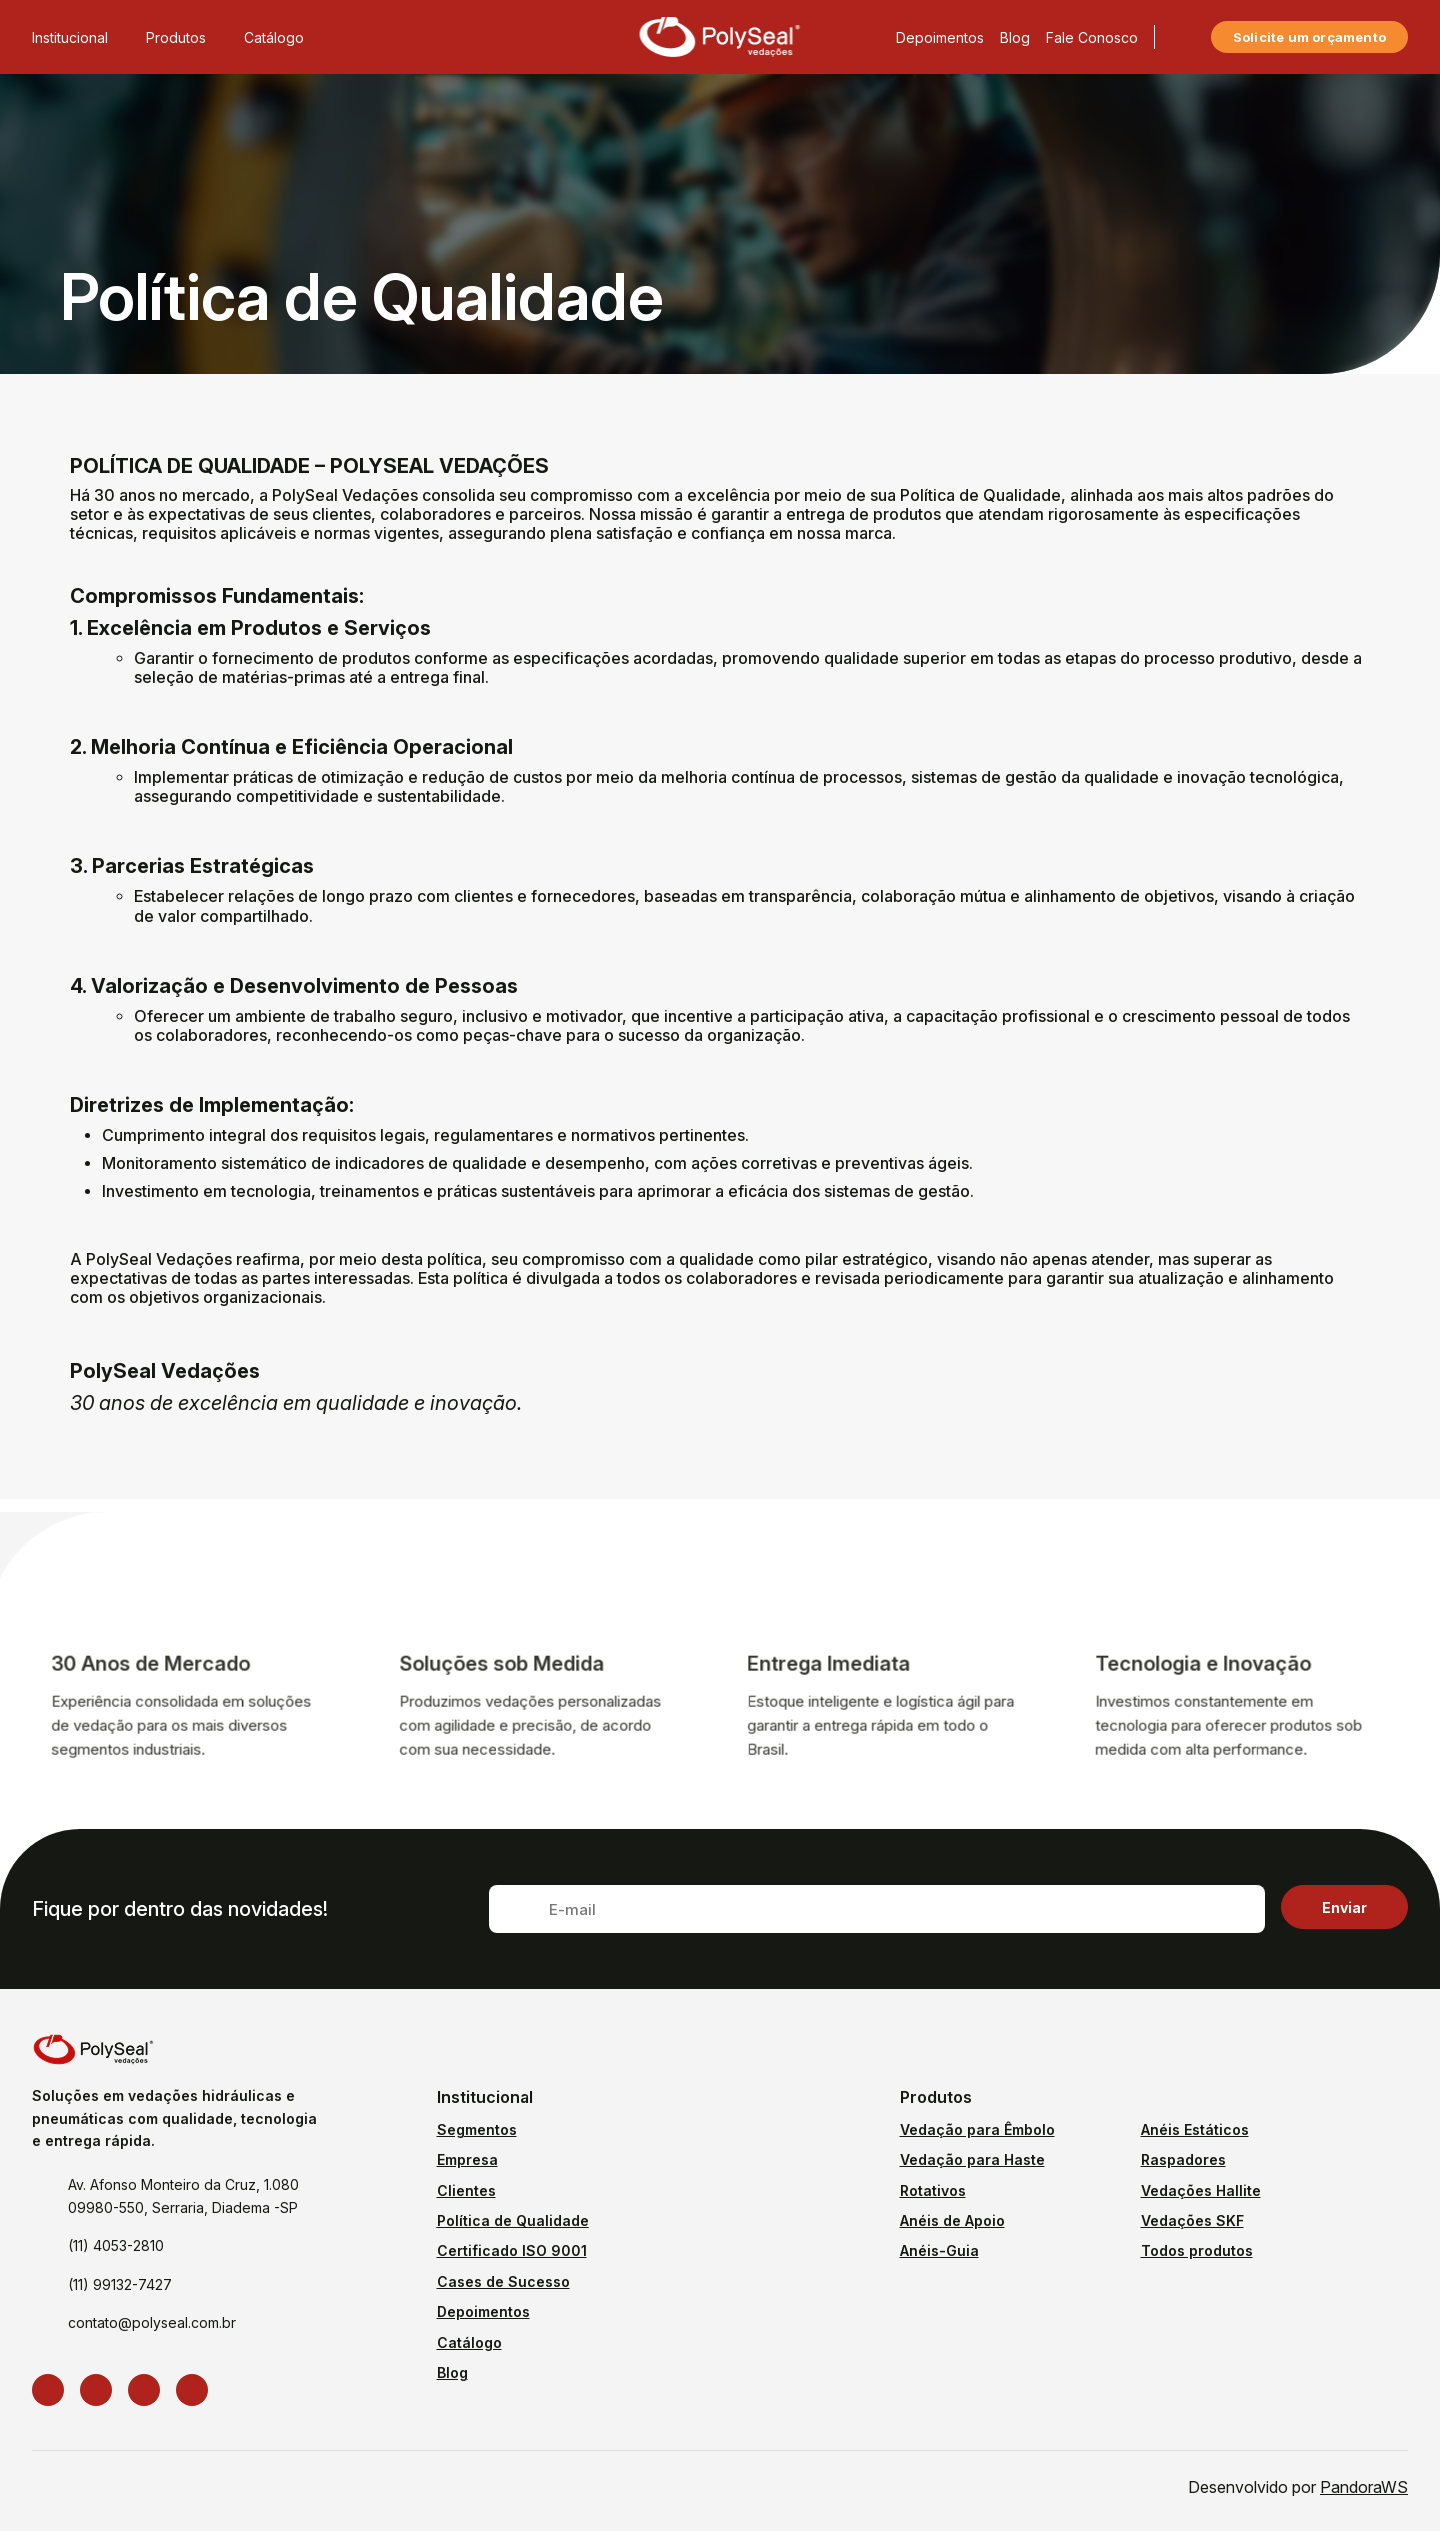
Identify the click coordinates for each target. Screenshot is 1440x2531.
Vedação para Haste (972, 2159)
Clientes (466, 2190)
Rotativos (933, 2190)
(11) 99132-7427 (120, 2284)
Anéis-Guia (939, 2250)
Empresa (467, 2159)
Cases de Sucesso (503, 2281)
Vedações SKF (1192, 2220)
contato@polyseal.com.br (152, 2322)
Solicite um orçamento (1309, 37)
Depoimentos (940, 37)
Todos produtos (1197, 2250)
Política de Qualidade (513, 2220)
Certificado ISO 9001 (512, 2250)
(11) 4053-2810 (116, 2245)
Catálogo (274, 37)
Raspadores (1183, 2159)
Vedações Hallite (1201, 2190)
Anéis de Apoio (952, 2220)
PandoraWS (1364, 2487)
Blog (1015, 37)
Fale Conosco (1092, 37)
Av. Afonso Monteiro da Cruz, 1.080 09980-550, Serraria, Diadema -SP (183, 2195)
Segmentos (477, 2129)
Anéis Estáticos (1195, 2129)
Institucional (81, 37)
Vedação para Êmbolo (977, 2129)
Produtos (187, 37)
